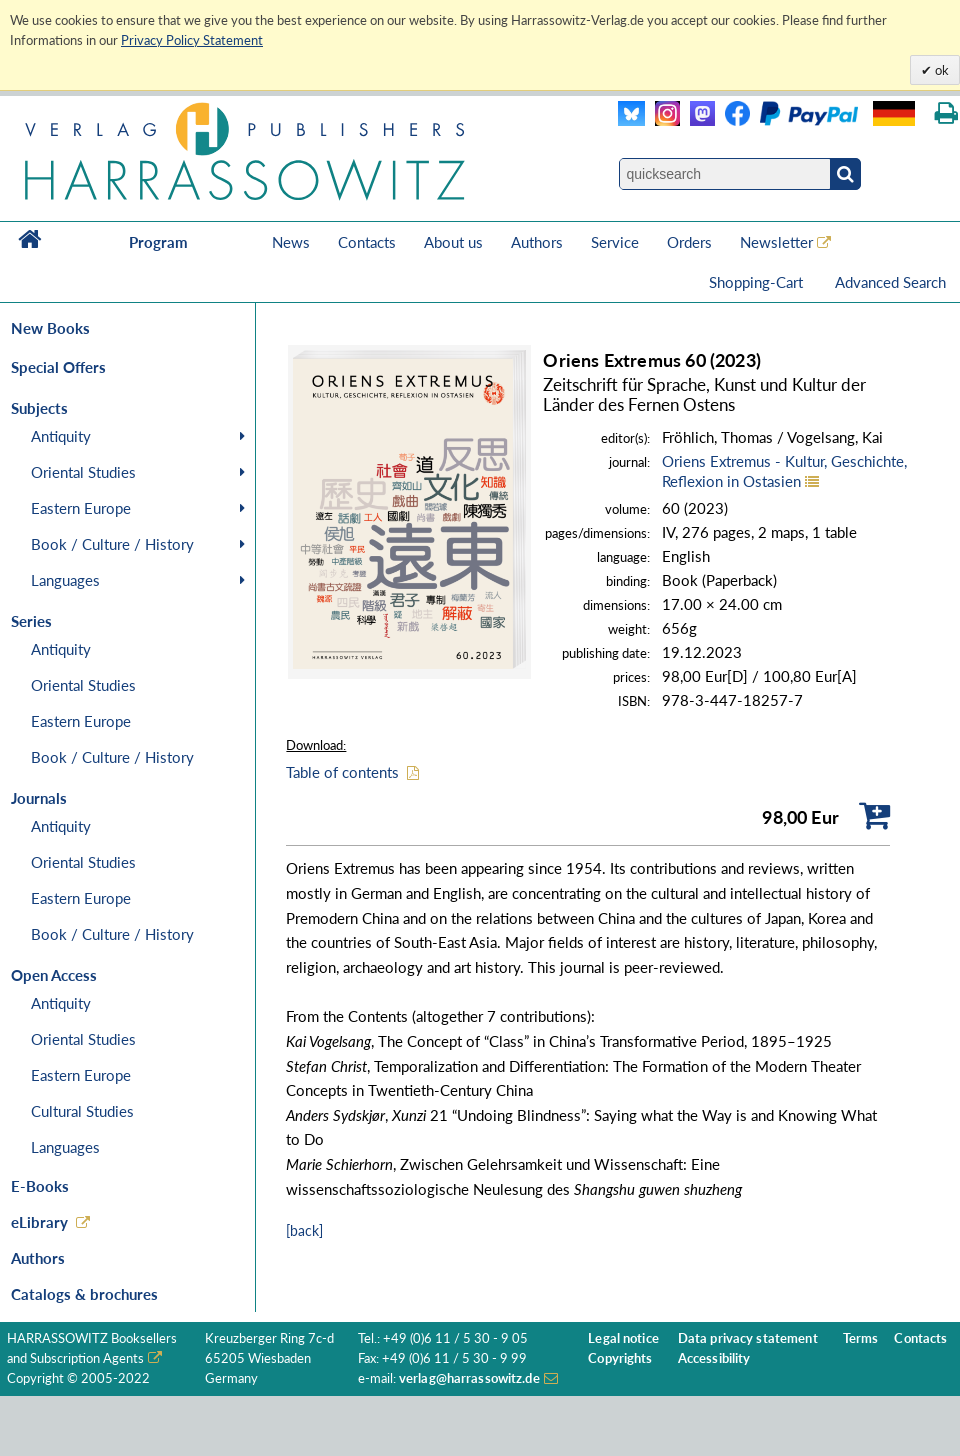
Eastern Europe (81, 508)
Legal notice (623, 1338)
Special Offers (58, 367)
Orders (689, 242)
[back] (304, 1230)
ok (940, 70)
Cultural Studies (82, 1111)
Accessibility (714, 1358)
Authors (537, 242)
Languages (65, 580)
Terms (861, 1338)
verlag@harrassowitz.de (469, 1378)
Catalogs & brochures (84, 1294)
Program (158, 242)
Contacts (367, 242)
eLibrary (39, 1222)
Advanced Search (890, 282)
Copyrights (620, 1358)
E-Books (40, 1186)
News (291, 242)
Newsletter (776, 242)
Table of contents (342, 772)
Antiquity (61, 436)
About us (453, 242)
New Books (50, 328)
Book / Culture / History (112, 544)
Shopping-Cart (758, 282)
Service (615, 242)
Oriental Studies (83, 472)
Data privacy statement (748, 1338)
